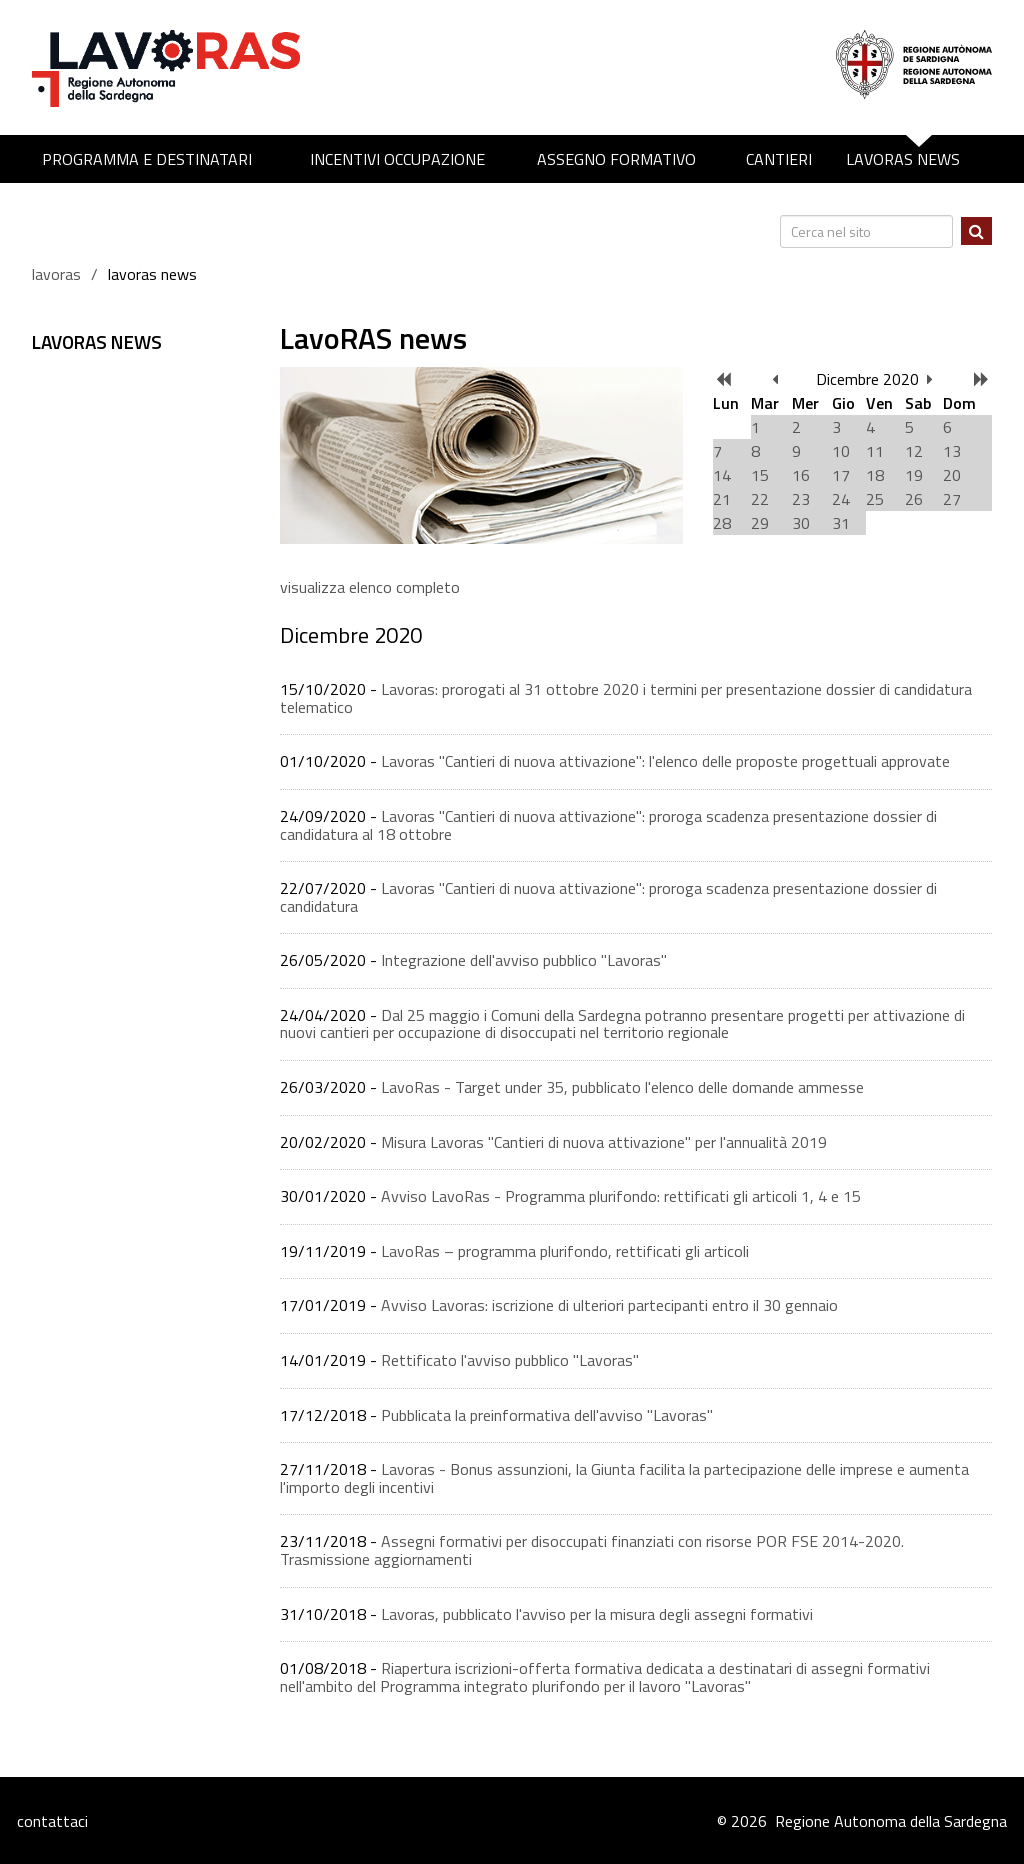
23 (801, 499)
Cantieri (779, 159)
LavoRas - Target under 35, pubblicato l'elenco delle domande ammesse (622, 1087)
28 (722, 523)
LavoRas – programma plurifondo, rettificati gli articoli (565, 1251)
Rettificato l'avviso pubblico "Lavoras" (510, 1360)
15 (760, 475)
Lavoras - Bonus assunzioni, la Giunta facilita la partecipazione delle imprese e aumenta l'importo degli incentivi (624, 1478)
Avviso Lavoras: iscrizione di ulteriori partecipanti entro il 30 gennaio (609, 1305)
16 (801, 475)
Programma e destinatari (147, 159)
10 (841, 451)
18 (875, 475)
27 (952, 499)
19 (914, 475)
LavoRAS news (903, 159)
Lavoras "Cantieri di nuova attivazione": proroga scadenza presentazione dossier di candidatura (608, 897)
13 (952, 451)
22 (760, 499)
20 (952, 475)
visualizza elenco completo (370, 587)
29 (760, 523)
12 (914, 451)
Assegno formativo (616, 159)
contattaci (52, 1821)
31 (841, 523)
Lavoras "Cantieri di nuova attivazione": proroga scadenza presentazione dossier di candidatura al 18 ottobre (608, 825)
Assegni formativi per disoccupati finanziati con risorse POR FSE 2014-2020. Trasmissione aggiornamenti (592, 1550)
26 (914, 499)
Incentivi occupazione (397, 159)
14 (722, 475)
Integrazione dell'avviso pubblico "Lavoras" (524, 960)
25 (875, 499)
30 (801, 523)
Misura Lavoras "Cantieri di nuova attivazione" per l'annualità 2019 (604, 1142)
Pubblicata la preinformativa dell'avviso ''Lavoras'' (547, 1415)
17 (841, 475)
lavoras (56, 274)
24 (841, 499)
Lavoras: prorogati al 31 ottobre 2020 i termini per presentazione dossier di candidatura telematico (626, 698)
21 (722, 499)
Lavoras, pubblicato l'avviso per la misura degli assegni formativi (597, 1614)
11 (875, 451)
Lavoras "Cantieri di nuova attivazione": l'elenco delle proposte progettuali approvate (665, 761)
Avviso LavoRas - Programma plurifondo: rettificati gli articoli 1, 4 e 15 (621, 1196)
